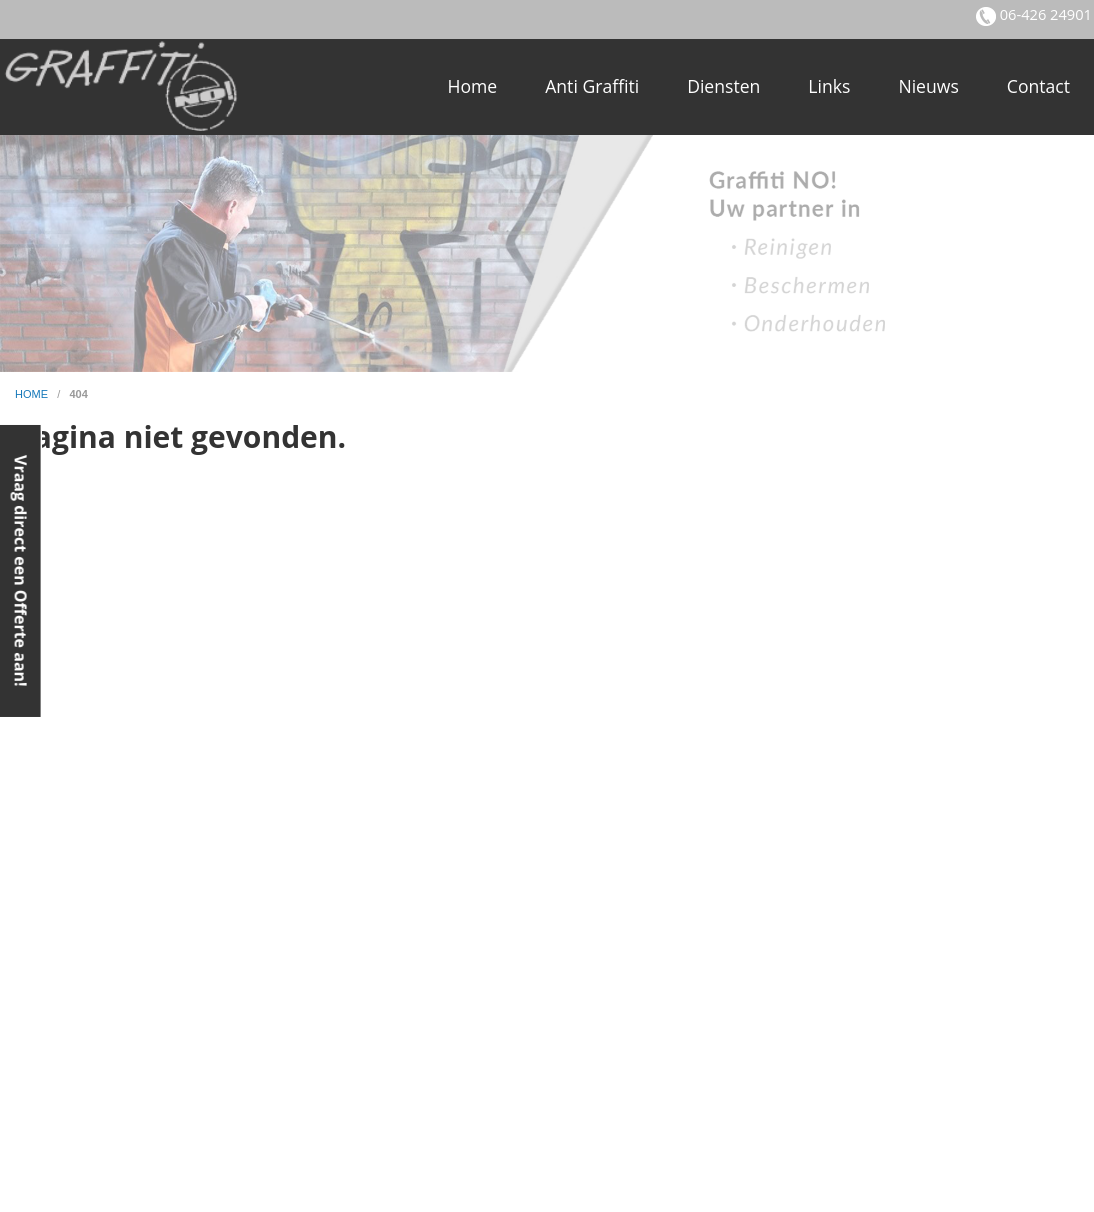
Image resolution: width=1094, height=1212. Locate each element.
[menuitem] (472, 87)
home (33, 394)
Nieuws (928, 86)
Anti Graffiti (592, 86)
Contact (1038, 86)
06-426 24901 (1044, 14)
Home (472, 86)
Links (829, 86)
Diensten (723, 86)
